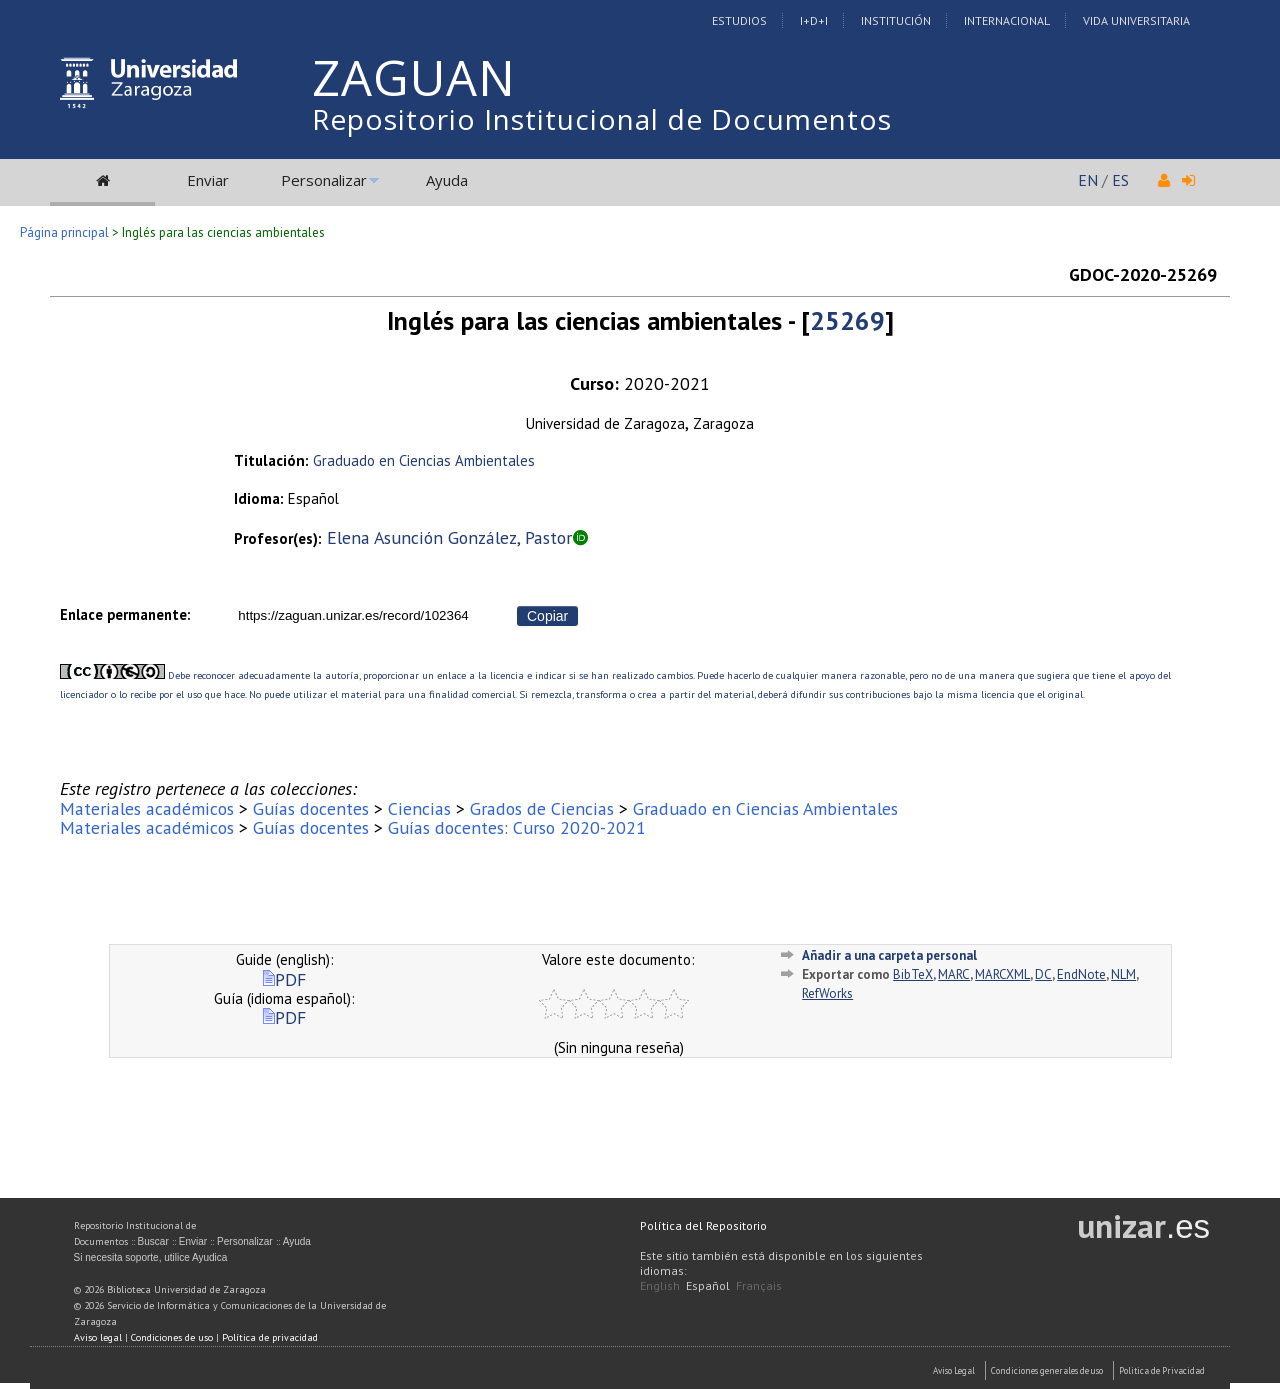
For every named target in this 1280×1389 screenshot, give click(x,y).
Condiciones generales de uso (1047, 1370)
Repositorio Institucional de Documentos (602, 119)
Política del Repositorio (703, 1225)
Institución (896, 20)
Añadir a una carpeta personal (889, 955)
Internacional (1007, 20)
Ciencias (419, 808)
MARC (954, 974)
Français (759, 1285)
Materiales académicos (147, 808)
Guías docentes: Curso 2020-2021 (517, 827)
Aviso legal (98, 1337)
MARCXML (1002, 974)
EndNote (1081, 974)
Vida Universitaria (1136, 20)
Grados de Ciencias (542, 808)
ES (1120, 180)
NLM (1123, 974)
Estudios (739, 20)
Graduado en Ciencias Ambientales (424, 460)
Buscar (153, 1241)
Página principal (64, 232)
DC (1043, 974)
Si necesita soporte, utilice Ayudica (151, 1257)
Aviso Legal (954, 1370)
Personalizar (324, 180)
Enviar (208, 180)
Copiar (547, 616)
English (660, 1285)
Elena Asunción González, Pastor (449, 537)
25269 (847, 320)
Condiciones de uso (172, 1337)
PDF (284, 979)
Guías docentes (311, 808)
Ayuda (447, 180)
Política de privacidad (270, 1337)
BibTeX (913, 974)
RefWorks (827, 993)
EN (1088, 180)
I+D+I (814, 20)
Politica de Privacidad (1162, 1370)
